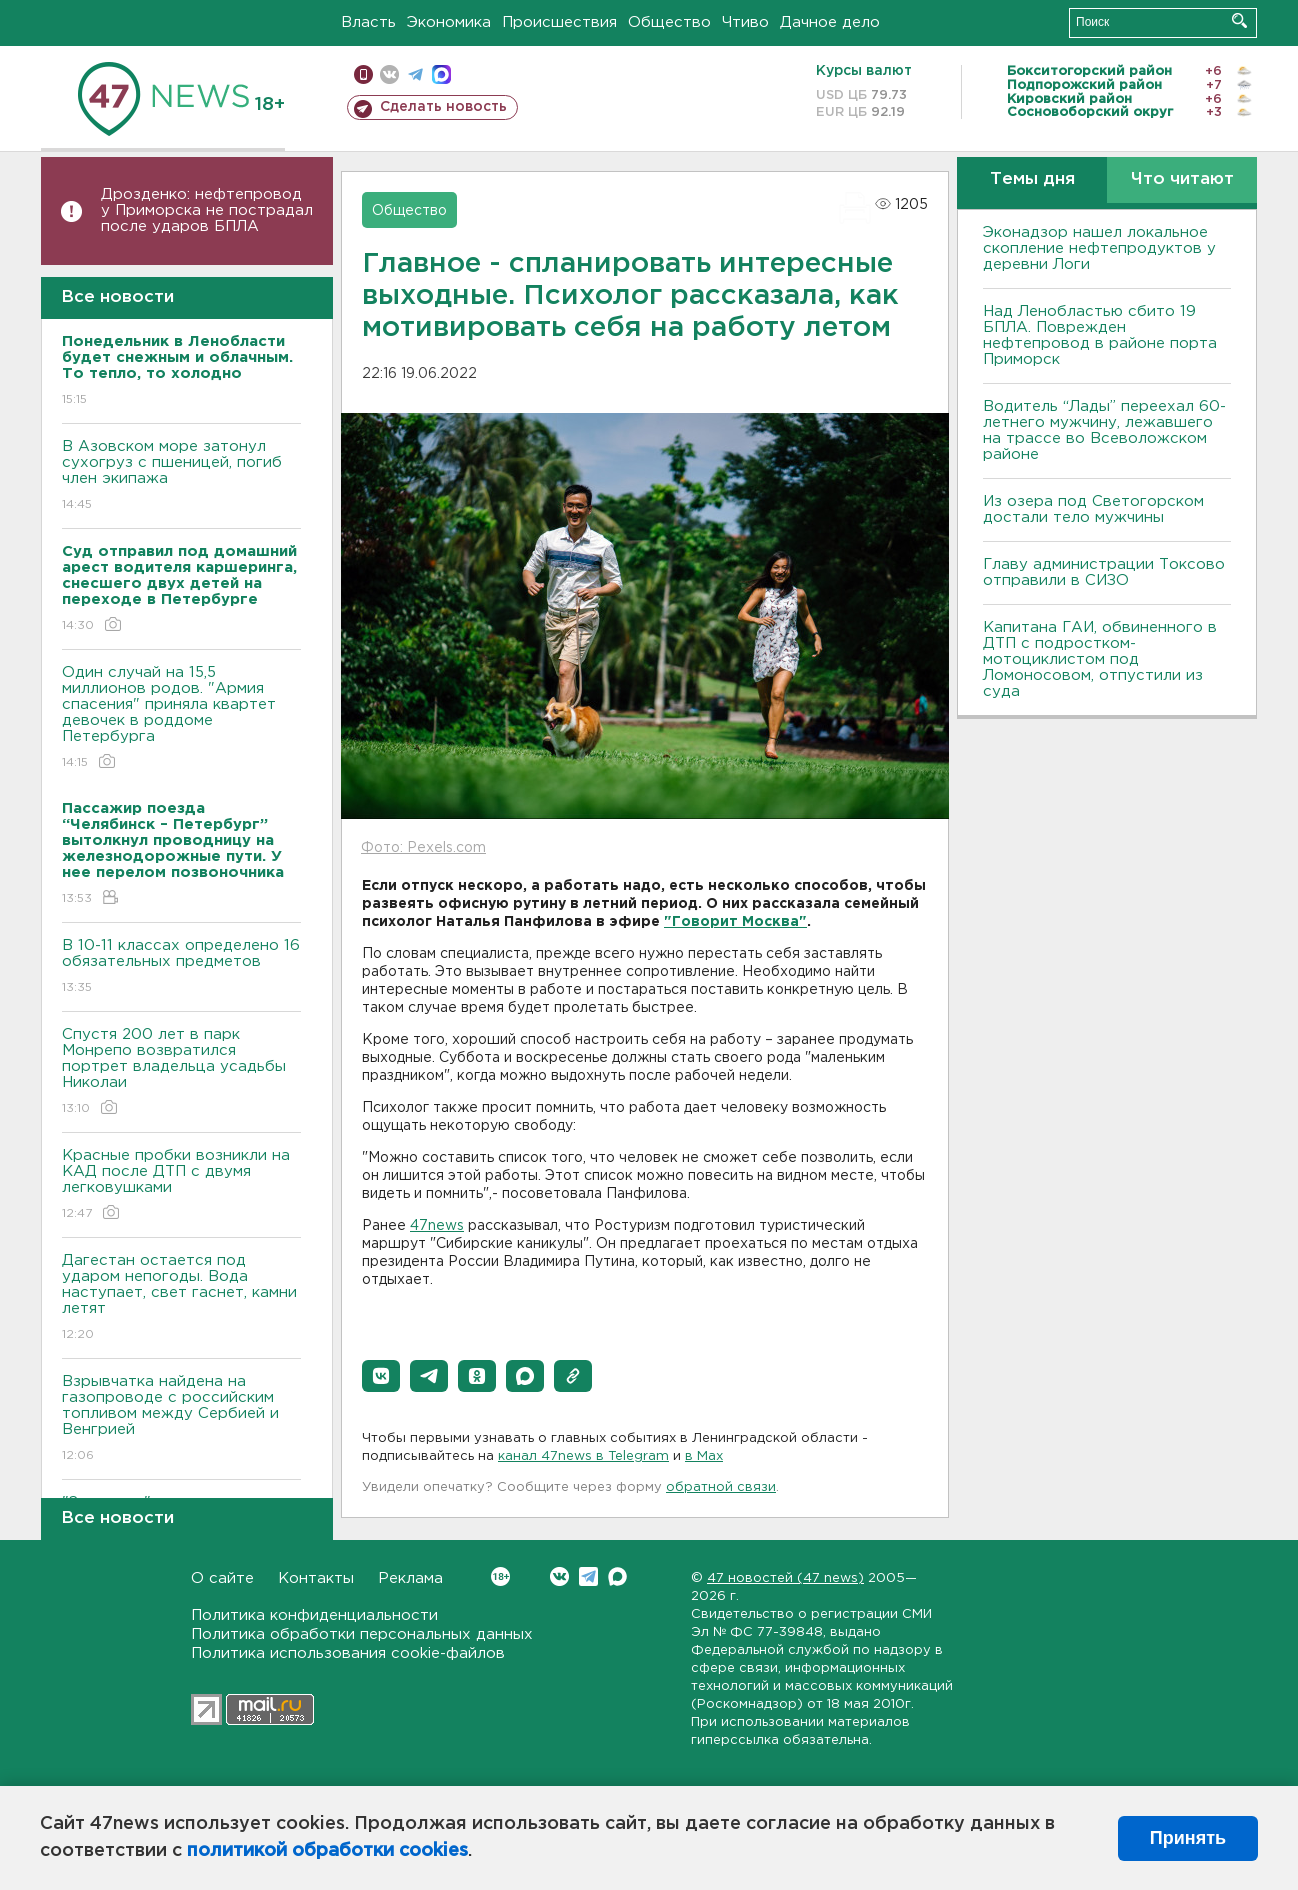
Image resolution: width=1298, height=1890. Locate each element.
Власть (368, 22)
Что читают (1182, 179)
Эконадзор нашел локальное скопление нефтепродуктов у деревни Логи (1099, 248)
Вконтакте (500, 1576)
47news (437, 1226)
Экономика (449, 22)
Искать (1239, 20)
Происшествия (559, 22)
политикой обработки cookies (327, 1851)
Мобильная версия (363, 74)
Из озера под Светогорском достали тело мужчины (1093, 509)
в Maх (704, 1456)
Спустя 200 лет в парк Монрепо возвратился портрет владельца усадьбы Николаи (181, 1072)
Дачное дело (830, 22)
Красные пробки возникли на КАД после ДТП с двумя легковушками (181, 1185)
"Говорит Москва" (735, 922)
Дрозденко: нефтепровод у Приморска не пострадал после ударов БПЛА (207, 210)
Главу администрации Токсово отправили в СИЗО (1104, 572)
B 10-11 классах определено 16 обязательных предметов (181, 967)
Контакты (316, 1578)
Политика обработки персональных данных (362, 1634)
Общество (669, 22)
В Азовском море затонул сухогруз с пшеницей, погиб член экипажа (181, 476)
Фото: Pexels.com (423, 848)
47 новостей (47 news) (785, 1578)
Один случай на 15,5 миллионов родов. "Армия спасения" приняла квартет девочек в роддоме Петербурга (181, 718)
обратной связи (721, 1487)
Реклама (410, 1578)
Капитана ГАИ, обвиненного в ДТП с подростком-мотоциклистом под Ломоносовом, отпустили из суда (1100, 659)
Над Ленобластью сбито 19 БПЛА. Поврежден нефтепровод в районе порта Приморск (1100, 335)
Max (617, 1576)
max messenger (441, 74)
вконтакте (389, 74)
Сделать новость (443, 107)
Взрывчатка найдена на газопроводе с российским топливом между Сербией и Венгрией (181, 1419)
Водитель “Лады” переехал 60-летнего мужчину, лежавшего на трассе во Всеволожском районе (1104, 430)
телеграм (415, 74)
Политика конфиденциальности (314, 1615)
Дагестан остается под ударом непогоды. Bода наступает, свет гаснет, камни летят (181, 1298)
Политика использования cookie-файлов (348, 1653)
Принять (1188, 1838)
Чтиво (745, 22)
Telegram (588, 1576)
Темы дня (1032, 179)
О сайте (222, 1578)
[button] (381, 1376)
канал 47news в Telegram (583, 1456)
